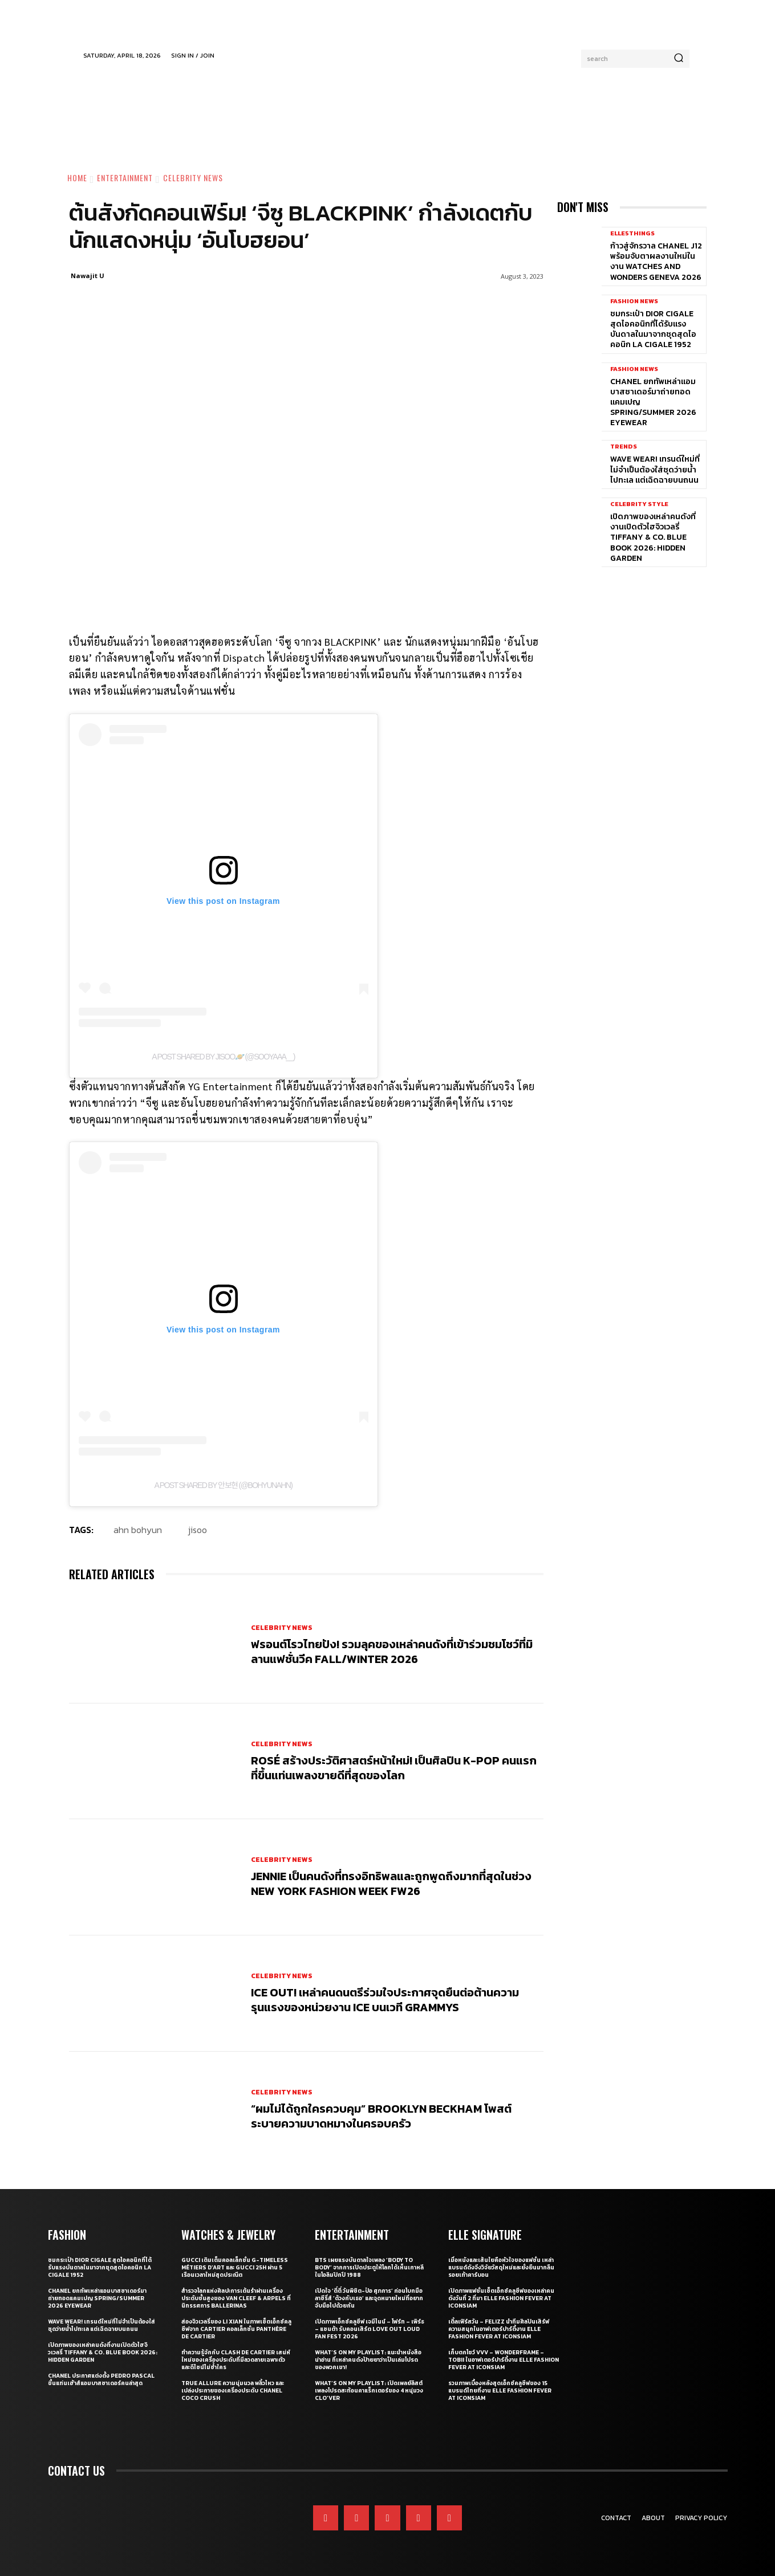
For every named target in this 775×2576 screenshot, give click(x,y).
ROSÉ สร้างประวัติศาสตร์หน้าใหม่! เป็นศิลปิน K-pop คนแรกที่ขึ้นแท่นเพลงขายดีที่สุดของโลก (394, 1768)
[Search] (678, 59)
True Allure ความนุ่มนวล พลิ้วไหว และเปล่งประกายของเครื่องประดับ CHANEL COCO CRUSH (232, 2390)
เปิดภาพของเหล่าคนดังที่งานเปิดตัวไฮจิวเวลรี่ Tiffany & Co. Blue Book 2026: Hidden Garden (653, 537)
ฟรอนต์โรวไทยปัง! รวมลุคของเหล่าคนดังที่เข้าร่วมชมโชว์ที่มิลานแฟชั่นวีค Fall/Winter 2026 (392, 1652)
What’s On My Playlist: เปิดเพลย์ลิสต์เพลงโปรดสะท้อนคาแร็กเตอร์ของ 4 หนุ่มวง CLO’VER (369, 2390)
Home (77, 178)
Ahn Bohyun (137, 1529)
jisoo (197, 1529)
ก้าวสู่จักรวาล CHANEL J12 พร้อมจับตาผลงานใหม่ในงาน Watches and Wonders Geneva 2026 (656, 261)
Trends (623, 446)
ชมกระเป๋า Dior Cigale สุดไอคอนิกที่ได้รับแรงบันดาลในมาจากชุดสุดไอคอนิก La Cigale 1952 (653, 329)
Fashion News (634, 301)
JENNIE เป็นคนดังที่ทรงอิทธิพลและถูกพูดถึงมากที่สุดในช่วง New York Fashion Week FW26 (391, 1884)
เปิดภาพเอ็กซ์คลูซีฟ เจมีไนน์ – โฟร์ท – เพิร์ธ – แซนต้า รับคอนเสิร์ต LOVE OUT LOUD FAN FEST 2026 (369, 2329)
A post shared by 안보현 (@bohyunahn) (224, 1485)
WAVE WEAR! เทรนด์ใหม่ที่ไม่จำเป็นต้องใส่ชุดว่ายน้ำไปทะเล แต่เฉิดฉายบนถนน (655, 469)
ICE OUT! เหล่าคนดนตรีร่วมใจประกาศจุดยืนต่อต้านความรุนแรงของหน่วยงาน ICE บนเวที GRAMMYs (385, 2000)
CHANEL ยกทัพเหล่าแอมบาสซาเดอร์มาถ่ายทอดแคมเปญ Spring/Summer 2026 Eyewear (97, 2298)
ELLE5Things (632, 233)
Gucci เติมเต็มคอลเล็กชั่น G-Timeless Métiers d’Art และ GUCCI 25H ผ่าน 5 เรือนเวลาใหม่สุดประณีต (234, 2267)
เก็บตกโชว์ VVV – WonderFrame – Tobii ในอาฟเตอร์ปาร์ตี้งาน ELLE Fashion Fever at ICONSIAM (503, 2359)
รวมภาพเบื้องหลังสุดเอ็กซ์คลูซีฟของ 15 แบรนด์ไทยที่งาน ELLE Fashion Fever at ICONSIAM (499, 2390)
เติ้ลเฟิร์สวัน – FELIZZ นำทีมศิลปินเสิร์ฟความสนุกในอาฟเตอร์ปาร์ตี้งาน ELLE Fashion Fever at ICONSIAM (498, 2329)
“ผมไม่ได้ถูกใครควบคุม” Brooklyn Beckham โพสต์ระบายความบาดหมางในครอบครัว (381, 2116)
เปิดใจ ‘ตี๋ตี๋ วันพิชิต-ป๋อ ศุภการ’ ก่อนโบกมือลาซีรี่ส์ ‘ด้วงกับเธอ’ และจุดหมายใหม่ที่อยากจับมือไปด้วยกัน (369, 2298)
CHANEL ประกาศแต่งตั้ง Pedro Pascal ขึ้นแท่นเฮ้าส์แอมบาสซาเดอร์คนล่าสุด (101, 2379)
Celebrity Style (639, 504)
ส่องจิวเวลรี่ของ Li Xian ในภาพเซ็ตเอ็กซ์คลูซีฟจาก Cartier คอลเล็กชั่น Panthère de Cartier (236, 2329)
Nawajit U (87, 275)
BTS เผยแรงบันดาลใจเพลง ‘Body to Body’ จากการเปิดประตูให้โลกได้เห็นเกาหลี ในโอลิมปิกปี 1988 (369, 2267)
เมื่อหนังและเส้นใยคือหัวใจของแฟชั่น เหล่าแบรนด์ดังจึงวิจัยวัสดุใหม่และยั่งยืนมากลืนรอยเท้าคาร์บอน (501, 2267)
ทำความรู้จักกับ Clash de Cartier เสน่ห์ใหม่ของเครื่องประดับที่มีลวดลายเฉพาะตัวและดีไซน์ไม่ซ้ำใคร (235, 2359)
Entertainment (125, 178)
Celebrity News (193, 178)
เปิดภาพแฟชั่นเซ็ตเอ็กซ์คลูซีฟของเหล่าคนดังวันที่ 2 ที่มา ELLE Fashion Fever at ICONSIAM (501, 2298)
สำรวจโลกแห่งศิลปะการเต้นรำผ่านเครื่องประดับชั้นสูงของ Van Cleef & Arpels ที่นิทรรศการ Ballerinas (236, 2298)
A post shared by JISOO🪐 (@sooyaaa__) (223, 1056)
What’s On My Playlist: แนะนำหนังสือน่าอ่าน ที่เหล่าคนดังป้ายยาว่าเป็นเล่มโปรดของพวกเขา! (368, 2359)
